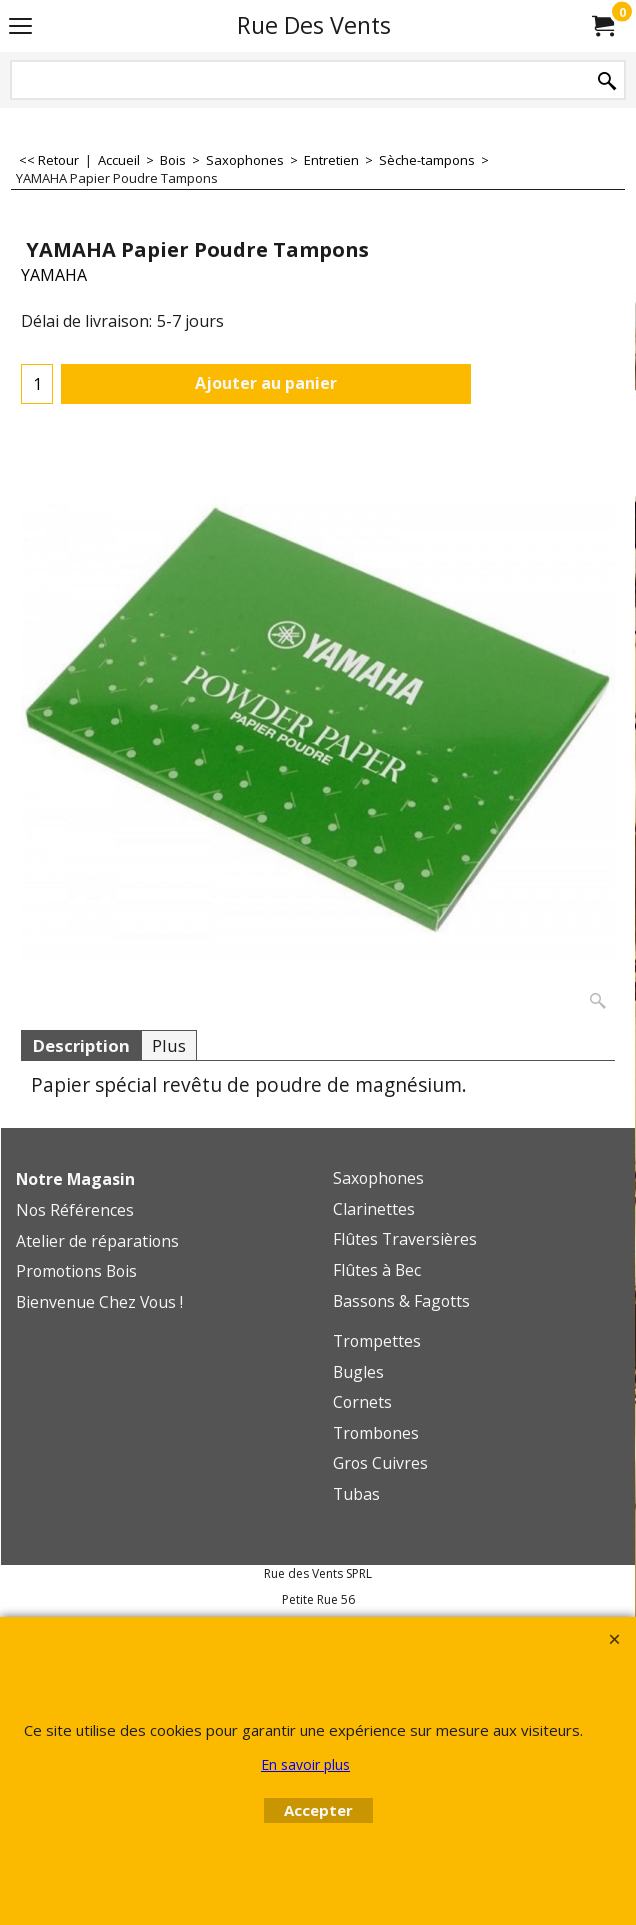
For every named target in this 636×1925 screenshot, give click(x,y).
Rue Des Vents (314, 25)
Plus (169, 1045)
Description (81, 1045)
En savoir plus (305, 1764)
